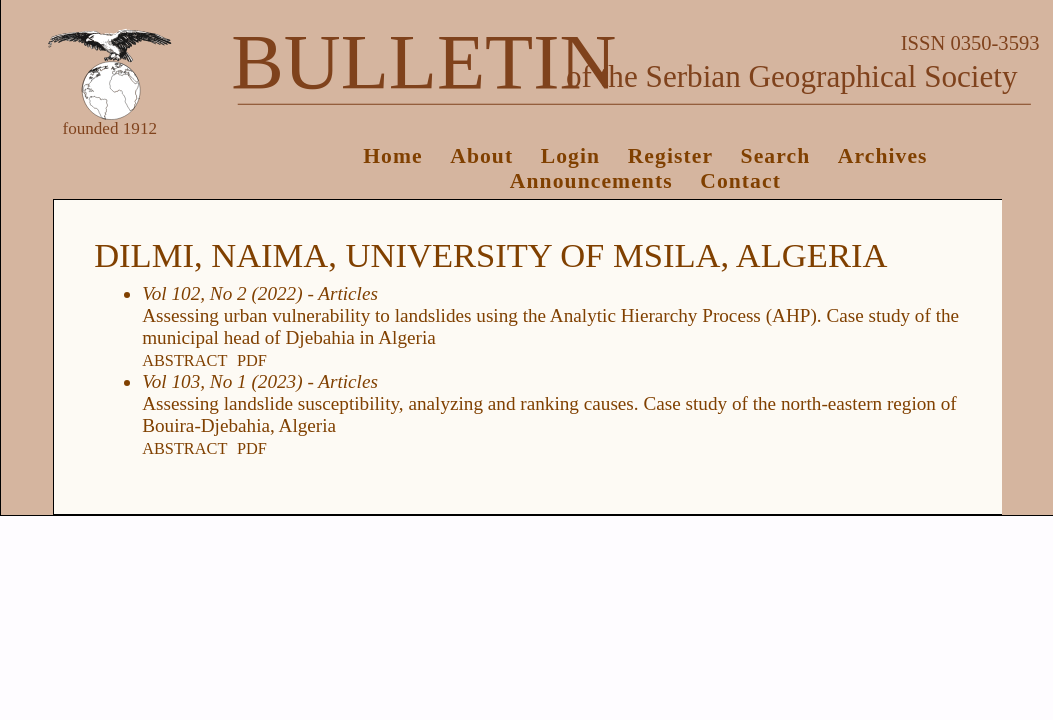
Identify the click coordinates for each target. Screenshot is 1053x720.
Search (776, 156)
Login (570, 156)
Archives (883, 156)
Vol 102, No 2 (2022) (222, 293)
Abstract (184, 360)
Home (393, 156)
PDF (252, 360)
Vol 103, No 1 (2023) (222, 381)
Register (670, 156)
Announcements (591, 181)
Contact (740, 181)
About (481, 156)
